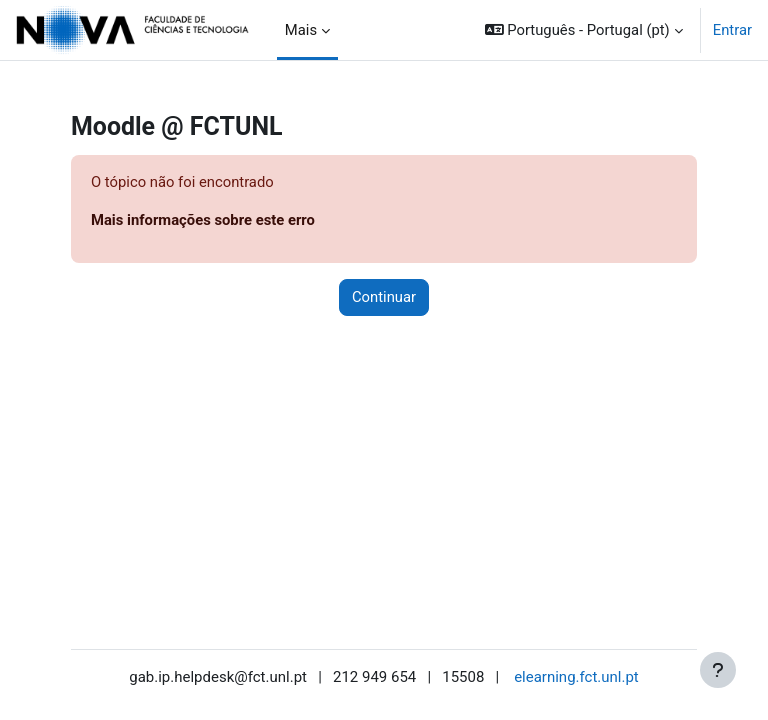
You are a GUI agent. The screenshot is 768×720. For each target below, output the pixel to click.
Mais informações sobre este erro (203, 220)
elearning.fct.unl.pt (576, 677)
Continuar (384, 297)
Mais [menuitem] (301, 30)
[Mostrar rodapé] (718, 670)
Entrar (732, 30)
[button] (584, 30)
